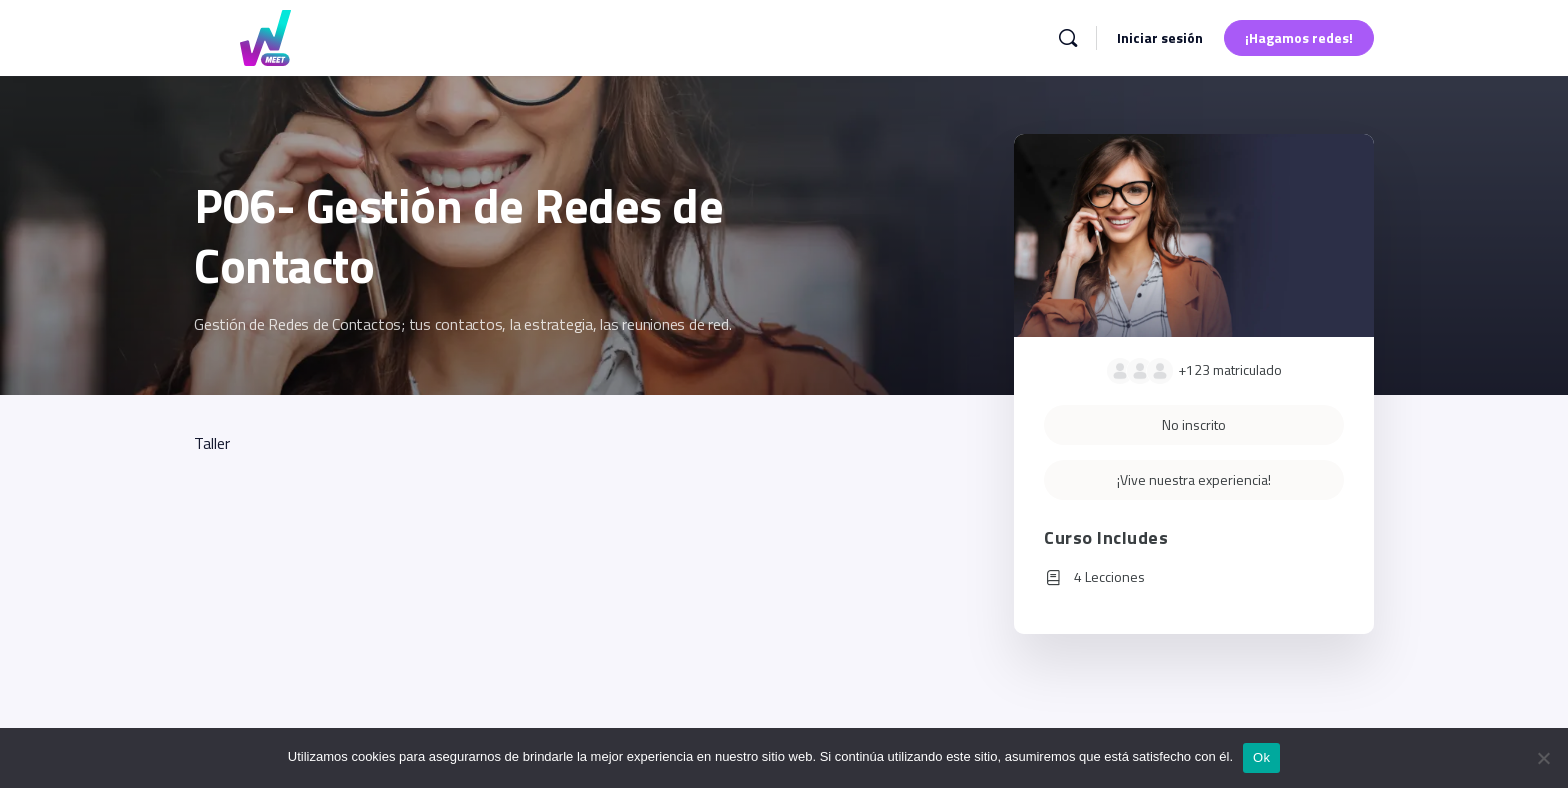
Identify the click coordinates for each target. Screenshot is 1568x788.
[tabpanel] (551, 443)
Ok (1261, 757)
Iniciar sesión (1160, 37)
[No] (1543, 758)
